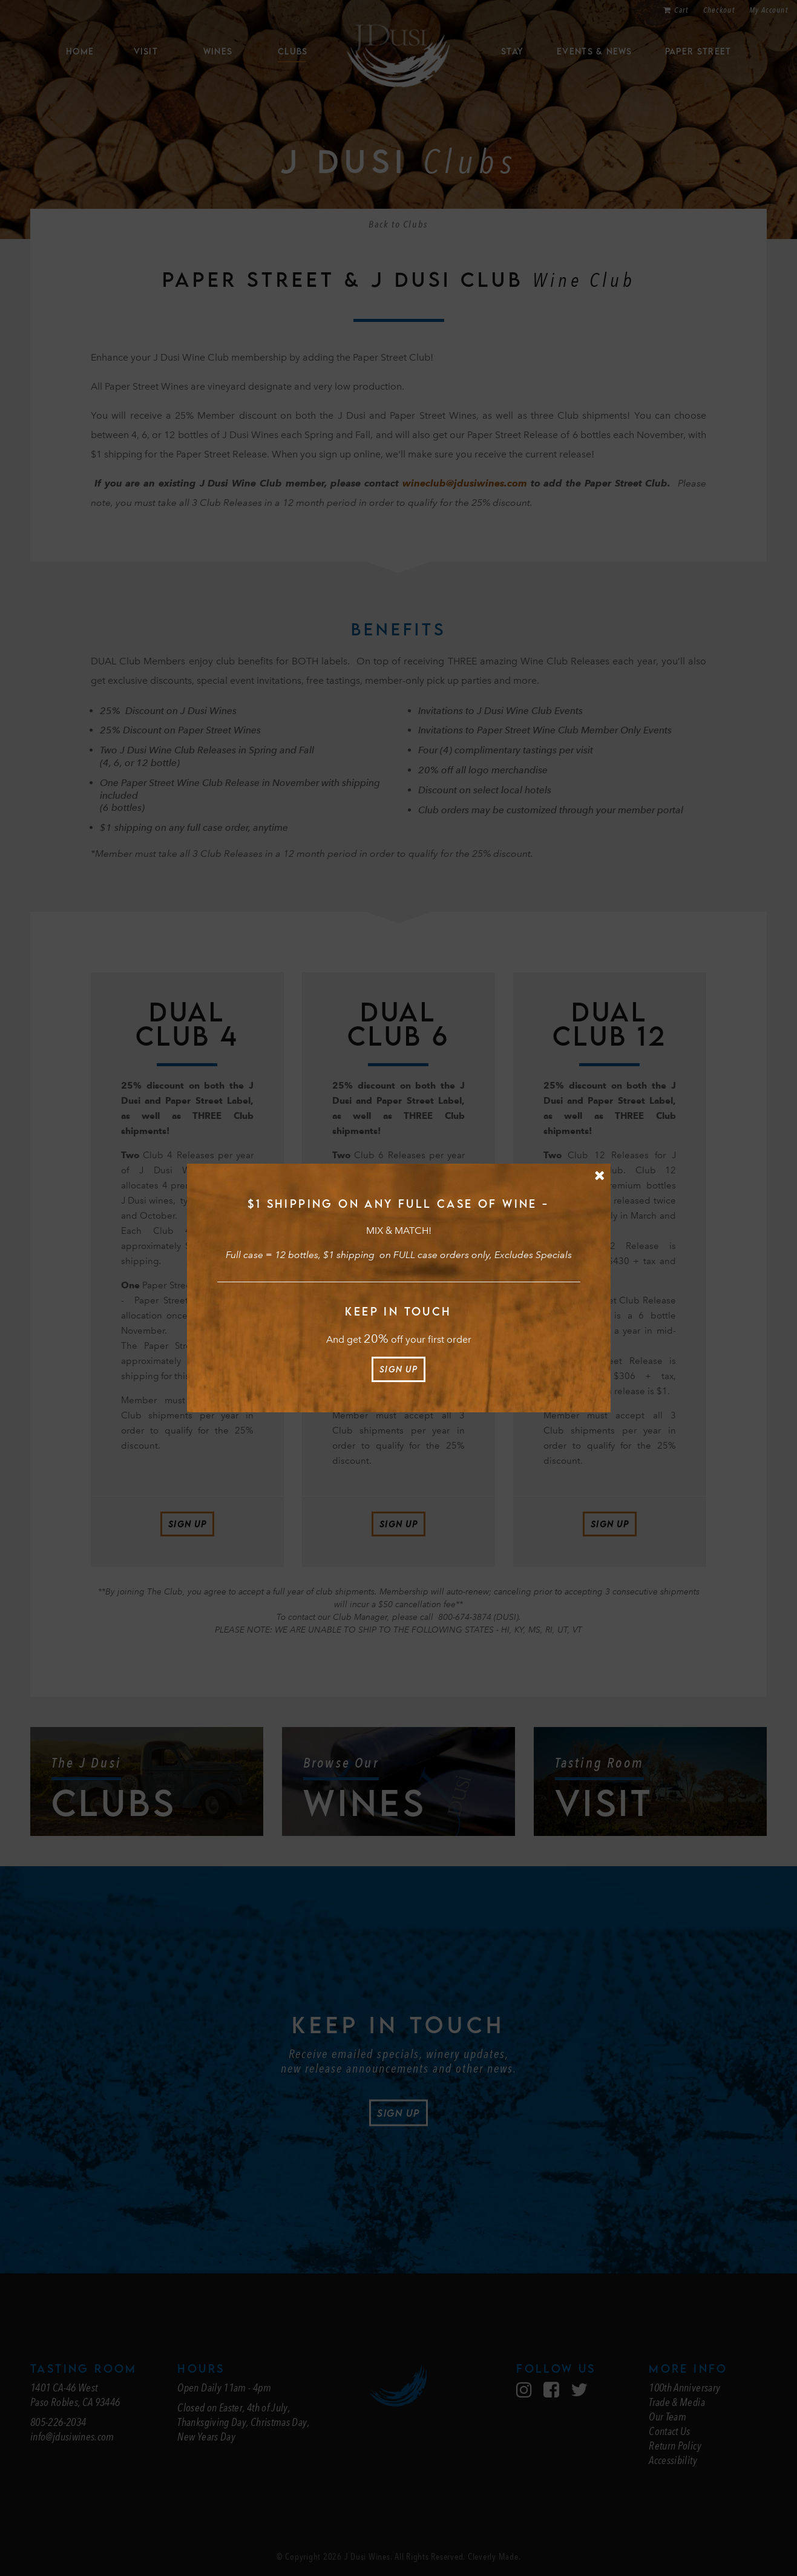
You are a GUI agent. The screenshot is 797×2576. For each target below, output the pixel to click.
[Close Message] (599, 1175)
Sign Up (398, 1369)
